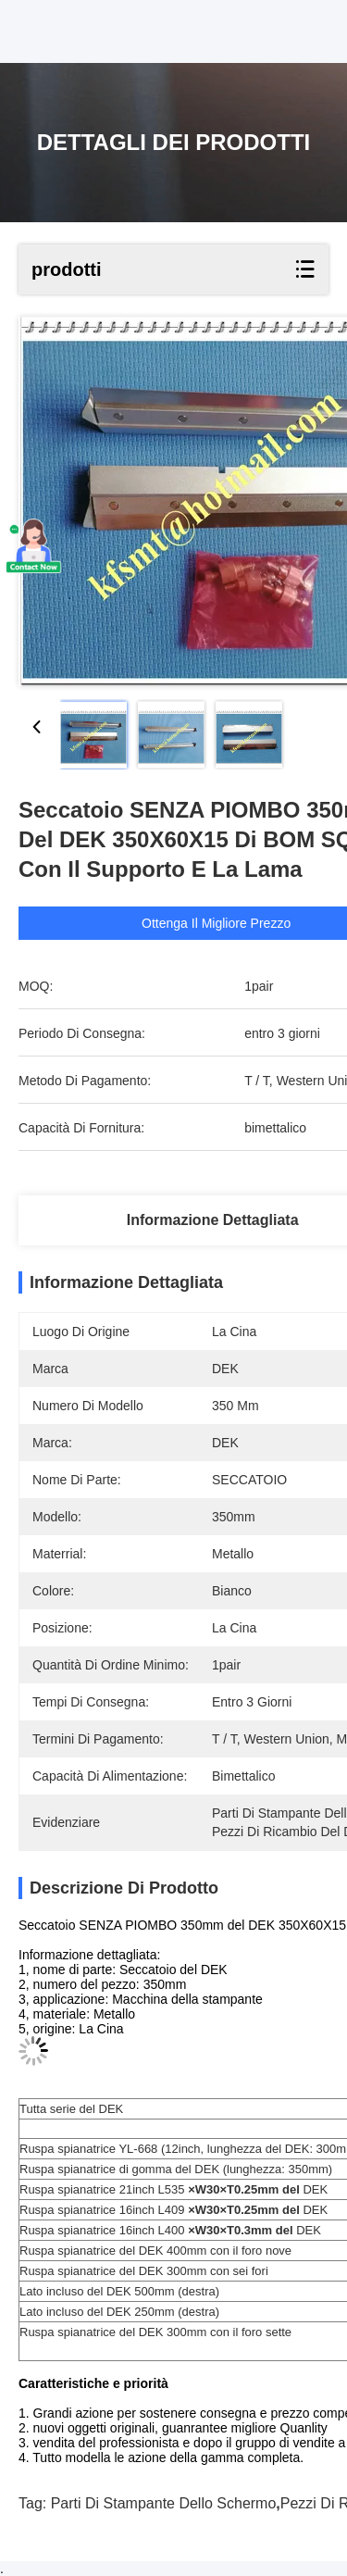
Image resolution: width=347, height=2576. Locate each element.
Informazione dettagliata (213, 1220)
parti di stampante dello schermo (164, 2503)
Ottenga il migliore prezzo (217, 923)
